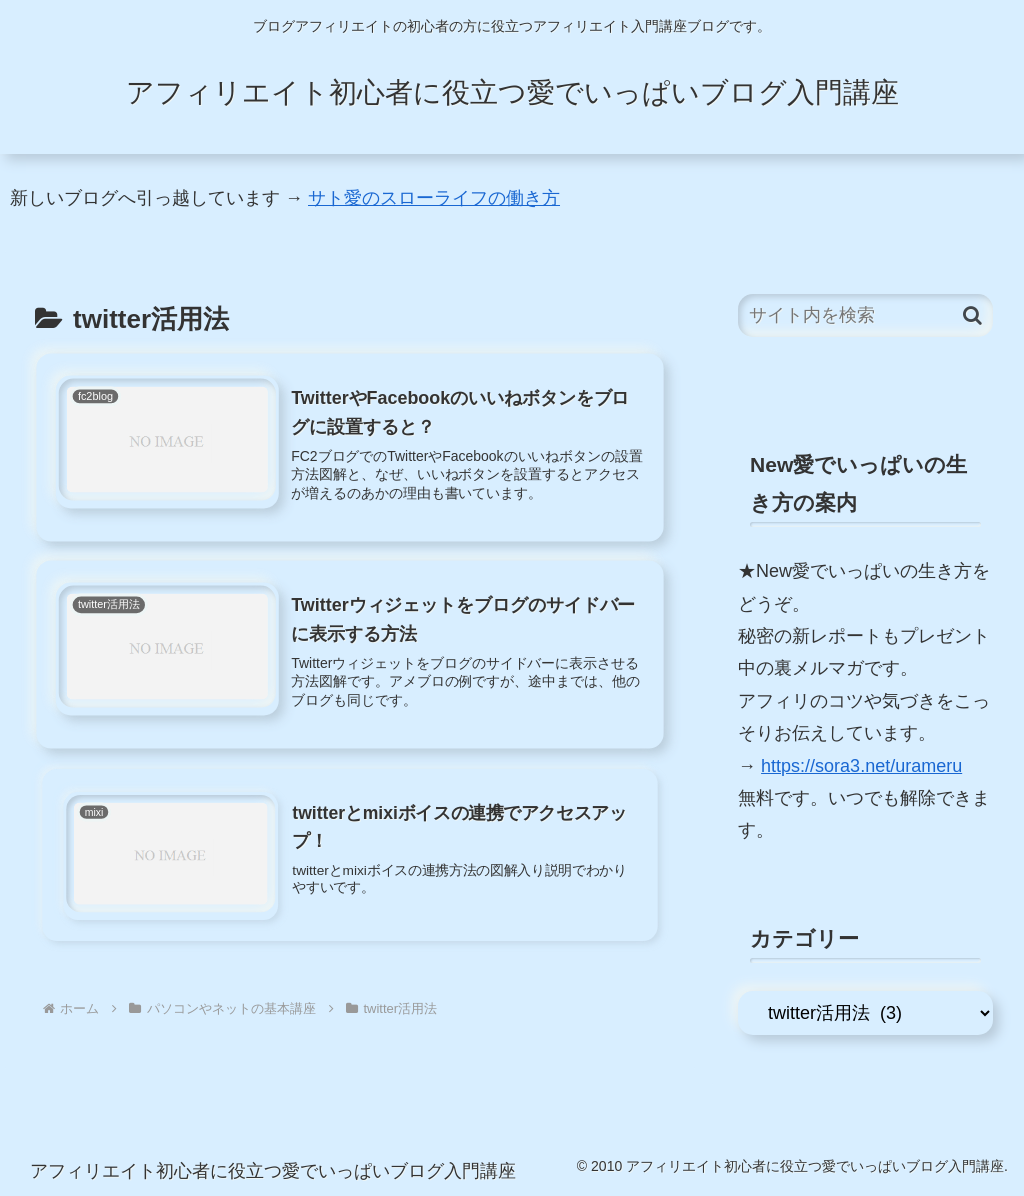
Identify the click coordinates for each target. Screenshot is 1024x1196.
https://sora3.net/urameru (861, 766)
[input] (865, 315)
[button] (972, 315)
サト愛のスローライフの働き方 (434, 198)
